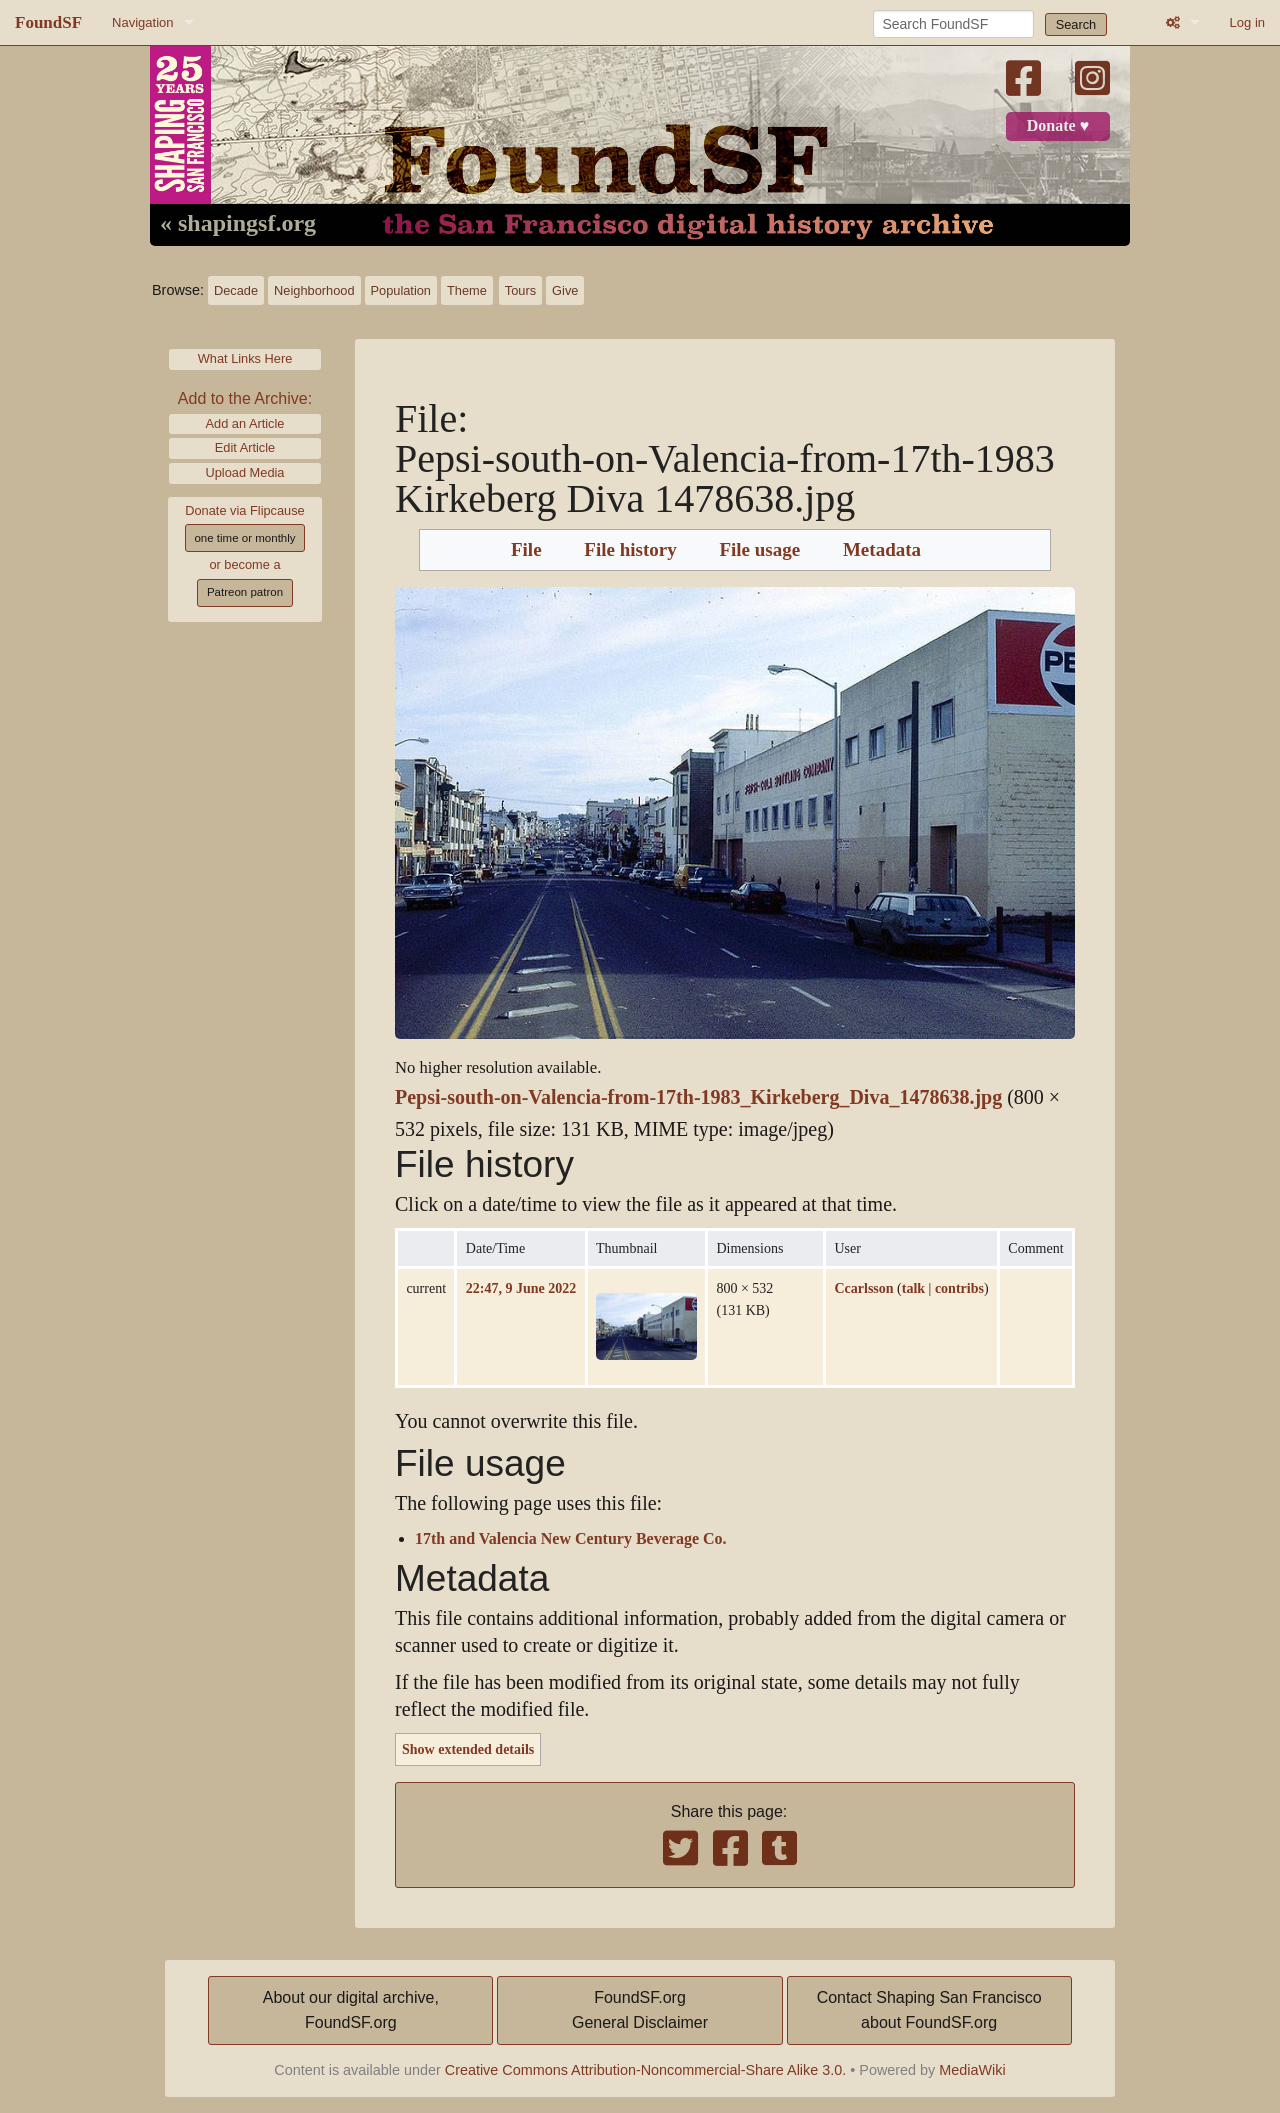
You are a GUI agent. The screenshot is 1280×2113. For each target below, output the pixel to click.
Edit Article (245, 447)
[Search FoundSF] (953, 24)
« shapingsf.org (238, 224)
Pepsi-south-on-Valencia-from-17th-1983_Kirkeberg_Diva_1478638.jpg (698, 1097)
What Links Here (245, 358)
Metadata (882, 550)
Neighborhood (314, 290)
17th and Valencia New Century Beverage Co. (571, 1539)
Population (401, 290)
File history (630, 550)
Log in (1247, 22)
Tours (520, 290)
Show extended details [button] (468, 1749)
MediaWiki (972, 2070)
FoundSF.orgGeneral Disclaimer (640, 2010)
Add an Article (245, 423)
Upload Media (245, 472)
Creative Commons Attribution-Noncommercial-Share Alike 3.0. (646, 2070)
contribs (959, 1288)
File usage (759, 550)
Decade (236, 290)
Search (1076, 24)
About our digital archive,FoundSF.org (351, 2010)
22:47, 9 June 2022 (521, 1288)
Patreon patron (245, 592)
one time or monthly (244, 538)
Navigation (142, 22)
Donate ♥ (1058, 126)
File (526, 550)
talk (913, 1288)
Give (565, 290)
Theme (467, 290)
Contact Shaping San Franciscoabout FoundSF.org (929, 2010)
